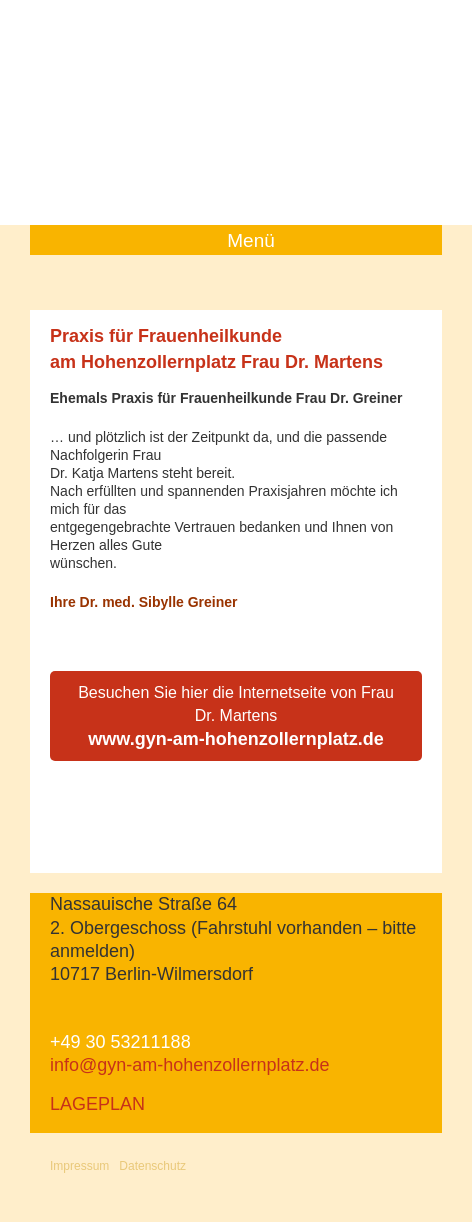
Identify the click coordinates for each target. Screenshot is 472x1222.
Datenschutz (152, 1166)
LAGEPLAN (97, 1104)
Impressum (79, 1166)
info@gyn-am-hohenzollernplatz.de (189, 1065)
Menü (251, 240)
